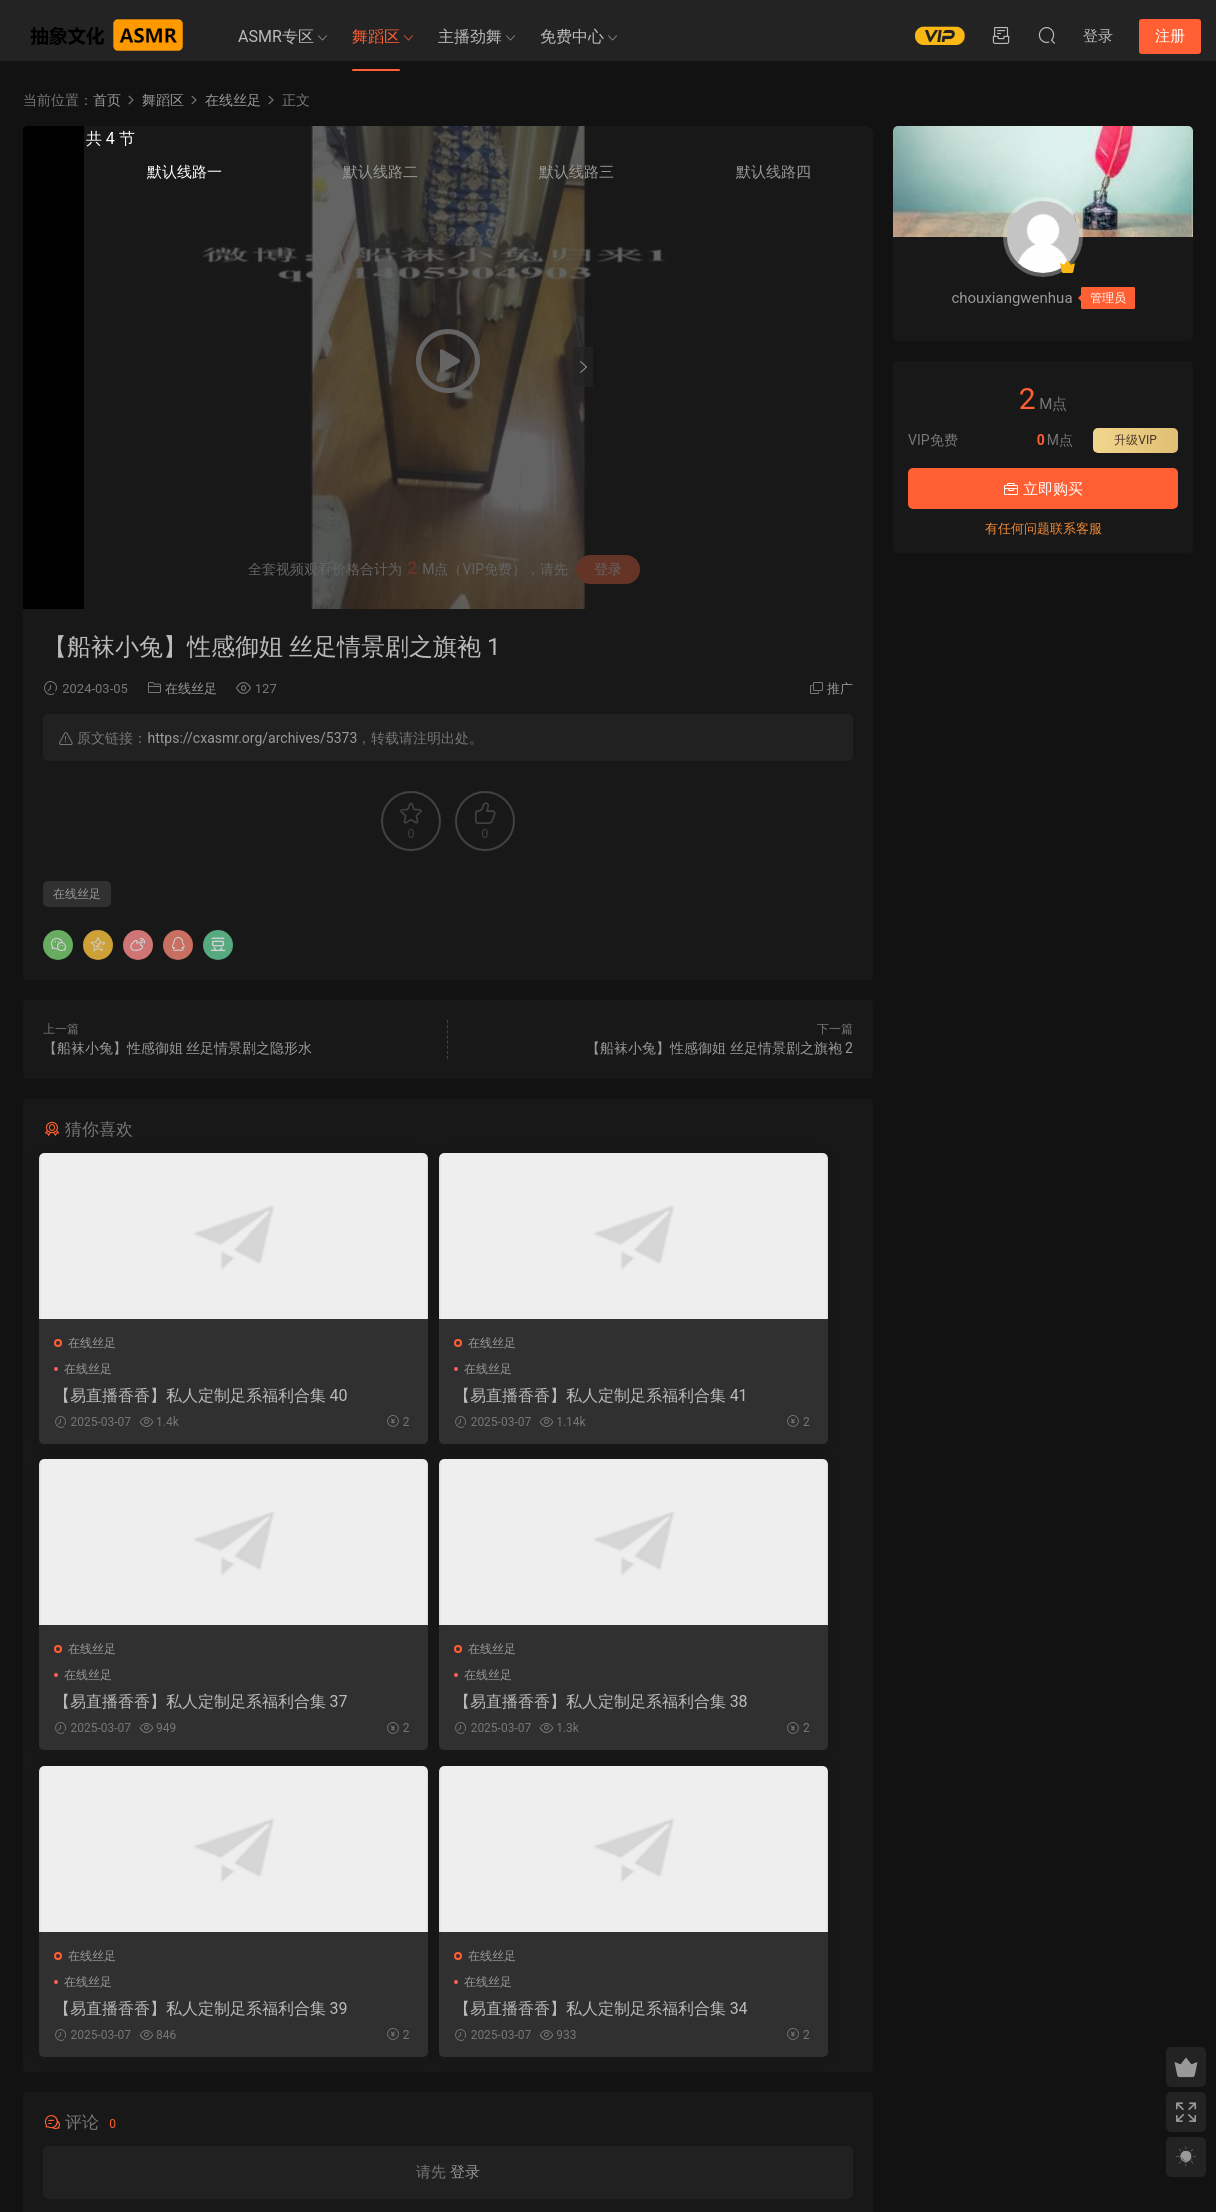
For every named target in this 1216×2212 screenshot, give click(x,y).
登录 (465, 1875)
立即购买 (1043, 489)
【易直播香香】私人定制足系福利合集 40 (170, 1396)
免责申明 (208, 2106)
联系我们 (259, 2106)
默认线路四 (827, 181)
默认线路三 (764, 181)
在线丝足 (191, 688)
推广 (840, 688)
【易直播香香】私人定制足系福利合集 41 (447, 1396)
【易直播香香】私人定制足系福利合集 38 (170, 1707)
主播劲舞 (470, 36)
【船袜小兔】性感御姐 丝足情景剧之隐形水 (177, 1048)
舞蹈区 (376, 36)
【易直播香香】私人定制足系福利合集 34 (723, 1707)
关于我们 (157, 2106)
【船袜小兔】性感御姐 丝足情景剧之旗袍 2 (719, 1048)
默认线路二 (702, 181)
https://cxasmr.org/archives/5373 (252, 738)
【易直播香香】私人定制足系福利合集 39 (447, 1707)
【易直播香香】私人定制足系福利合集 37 (723, 1396)
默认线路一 (639, 181)
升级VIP (1135, 440)
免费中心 (572, 36)
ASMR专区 (276, 36)
